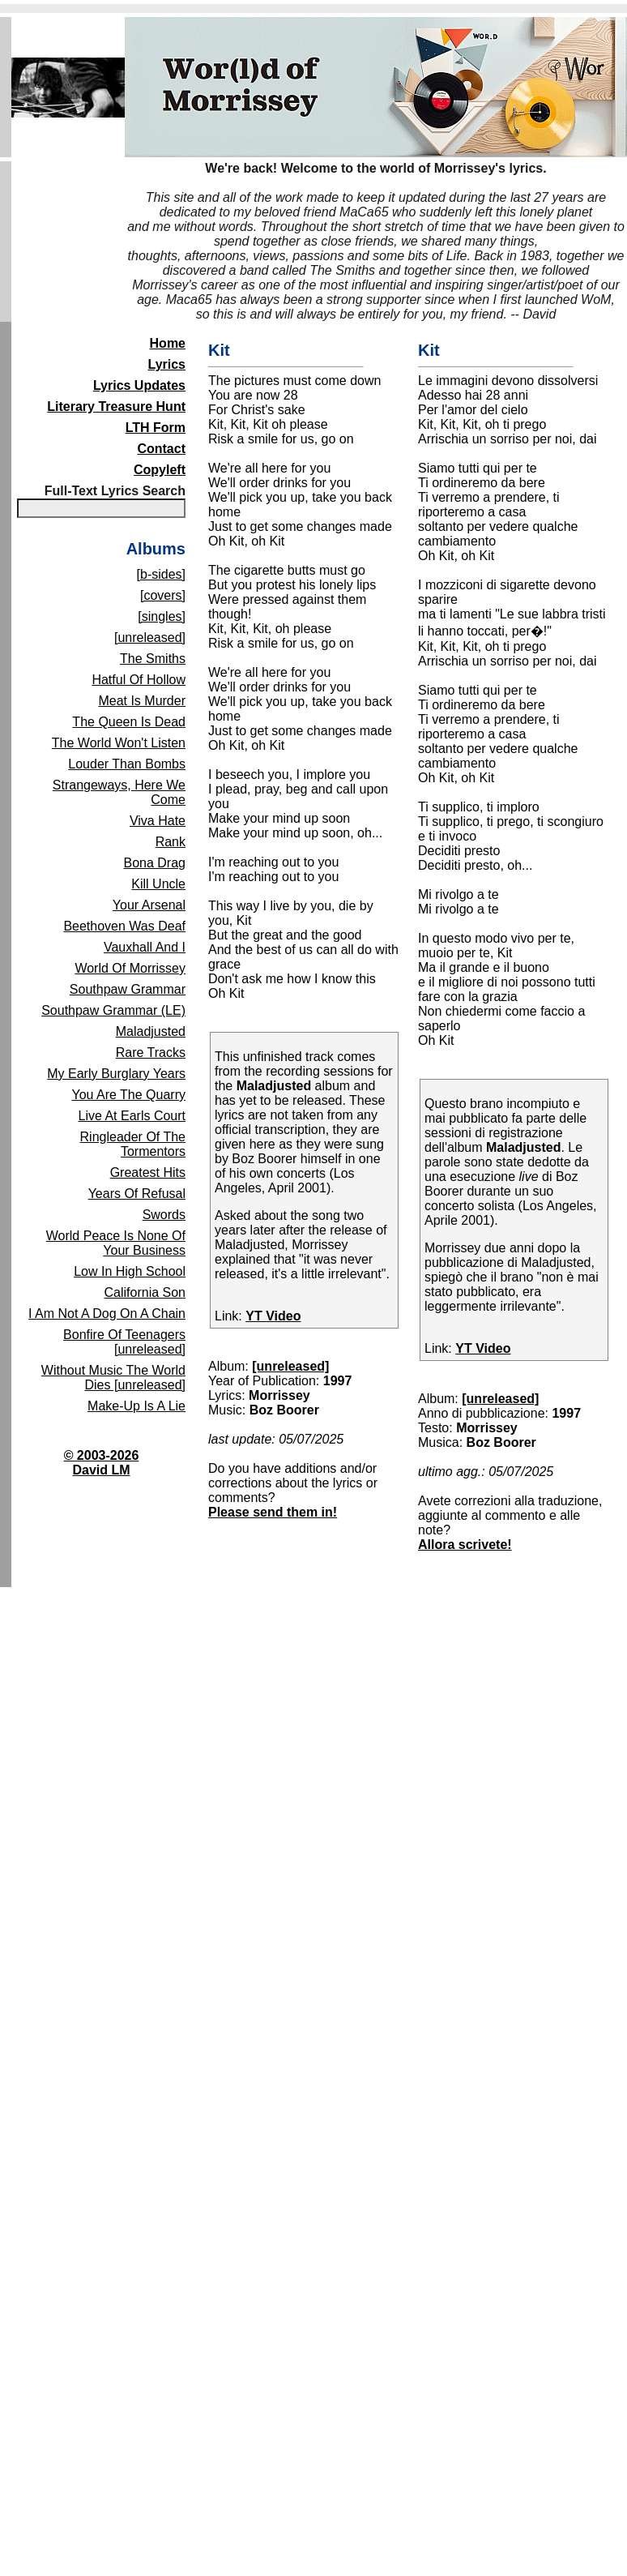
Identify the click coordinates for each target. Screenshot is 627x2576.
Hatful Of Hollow (139, 680)
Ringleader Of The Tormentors (133, 1144)
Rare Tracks (151, 1052)
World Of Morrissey (130, 968)
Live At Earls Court (132, 1116)
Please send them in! (272, 1512)
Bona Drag (155, 863)
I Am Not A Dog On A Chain (107, 1313)
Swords (164, 1215)
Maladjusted (151, 1031)
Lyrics (166, 364)
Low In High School (130, 1271)
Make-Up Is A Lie (136, 1406)
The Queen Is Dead (129, 722)
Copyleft (160, 470)
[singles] (162, 616)
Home (168, 343)
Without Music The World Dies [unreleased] (113, 1377)
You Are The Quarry (128, 1095)
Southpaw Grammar (128, 989)
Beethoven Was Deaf (124, 926)
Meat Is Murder (142, 701)
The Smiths (153, 658)
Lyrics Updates (139, 385)
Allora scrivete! (465, 1544)
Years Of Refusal (137, 1193)
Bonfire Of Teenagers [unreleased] (124, 1342)
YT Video (273, 1316)
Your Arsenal (149, 905)
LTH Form (156, 427)
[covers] (163, 595)
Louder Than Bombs (127, 764)
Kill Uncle (158, 884)
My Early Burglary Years (116, 1073)
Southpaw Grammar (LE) (113, 1010)
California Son (145, 1292)
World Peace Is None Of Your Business (116, 1243)
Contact (161, 449)
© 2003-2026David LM (101, 1462)
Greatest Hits (148, 1172)
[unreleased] (150, 637)
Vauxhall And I (145, 947)
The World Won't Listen (119, 743)
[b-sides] (161, 574)
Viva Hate (158, 821)
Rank (171, 842)
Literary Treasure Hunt (116, 406)
